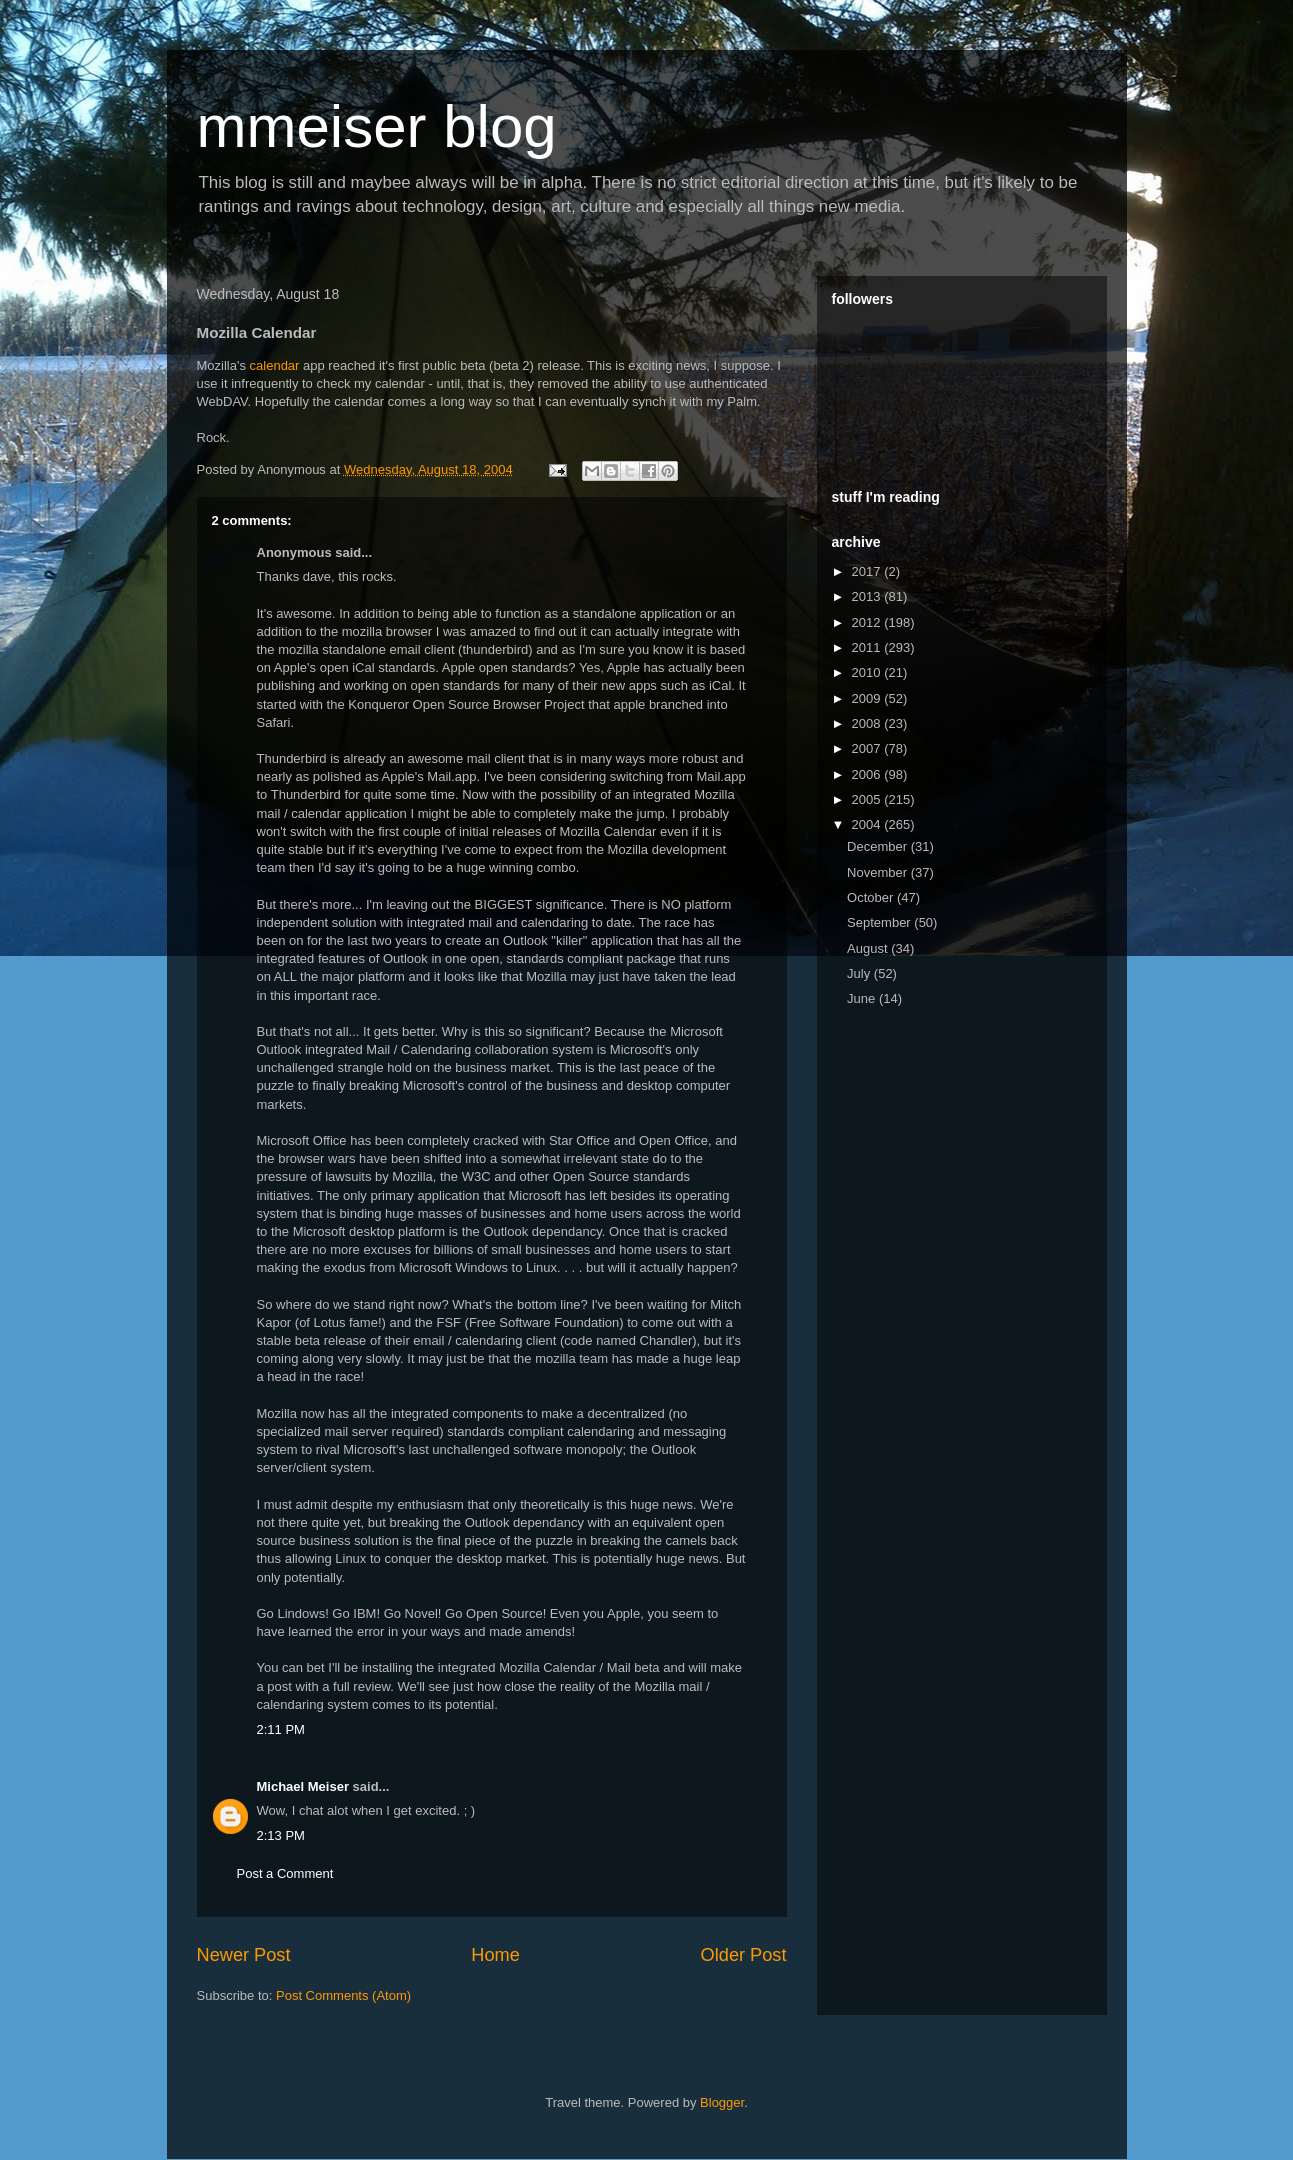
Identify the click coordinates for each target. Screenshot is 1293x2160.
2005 (868, 799)
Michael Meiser (303, 1786)
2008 (868, 723)
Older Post (744, 1955)
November (879, 872)
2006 (868, 774)
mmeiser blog (377, 126)
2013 (868, 596)
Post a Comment (285, 1873)
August (869, 948)
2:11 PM (281, 1729)
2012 (868, 622)
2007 (868, 748)
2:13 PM (281, 1835)
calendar (275, 365)
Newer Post (244, 1955)
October (872, 897)
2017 (868, 571)
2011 (868, 647)
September (880, 922)
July (860, 973)
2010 (868, 672)
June (863, 998)
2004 (868, 824)
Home (495, 1955)
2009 (868, 698)
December (879, 846)
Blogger (722, 2102)
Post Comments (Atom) (343, 1995)
